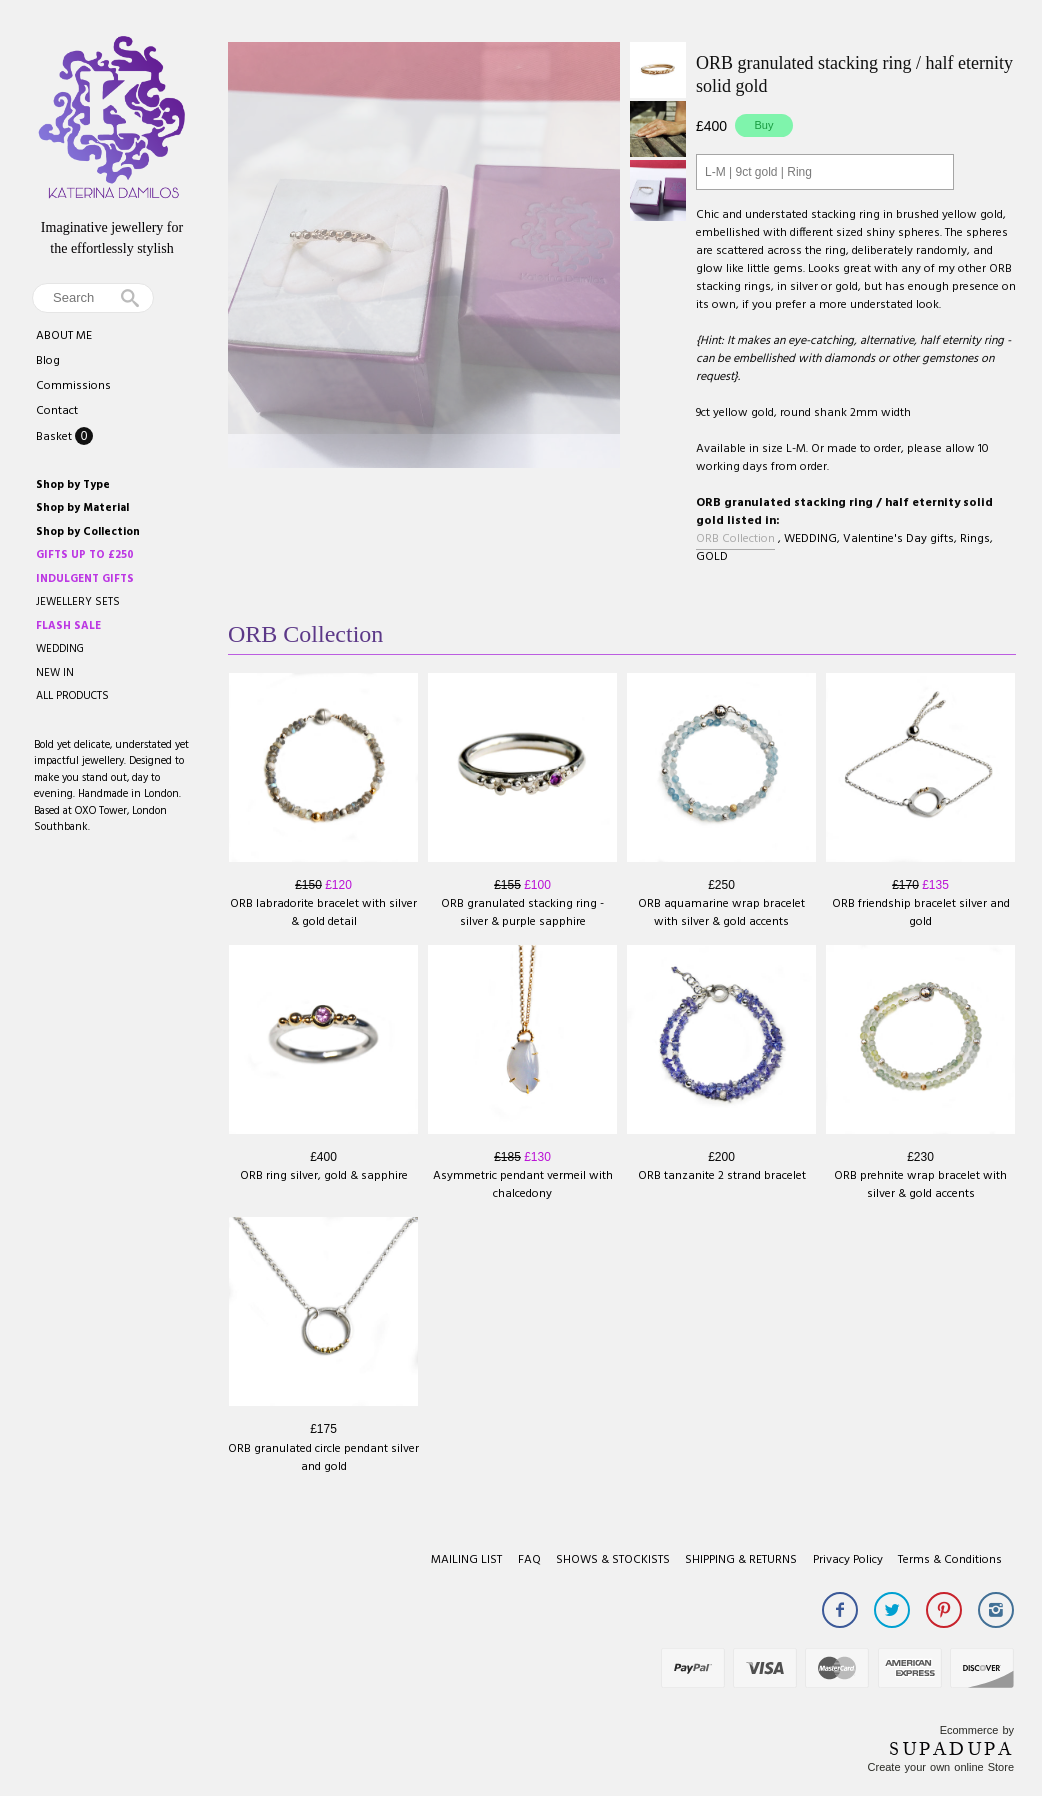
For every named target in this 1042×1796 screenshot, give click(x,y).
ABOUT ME (64, 336)
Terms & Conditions (950, 1560)
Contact (57, 411)
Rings (975, 539)
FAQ (529, 1560)
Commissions (73, 386)
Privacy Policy (848, 1560)
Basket (55, 437)
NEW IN (55, 673)
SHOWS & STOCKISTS (613, 1560)
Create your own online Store (941, 1767)
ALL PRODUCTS (72, 696)
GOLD (712, 557)
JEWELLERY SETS (78, 602)
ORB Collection (735, 539)
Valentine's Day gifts (898, 539)
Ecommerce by (977, 1730)
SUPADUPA (951, 1749)
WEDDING (60, 649)
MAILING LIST (466, 1560)
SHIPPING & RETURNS (741, 1560)
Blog (48, 361)
